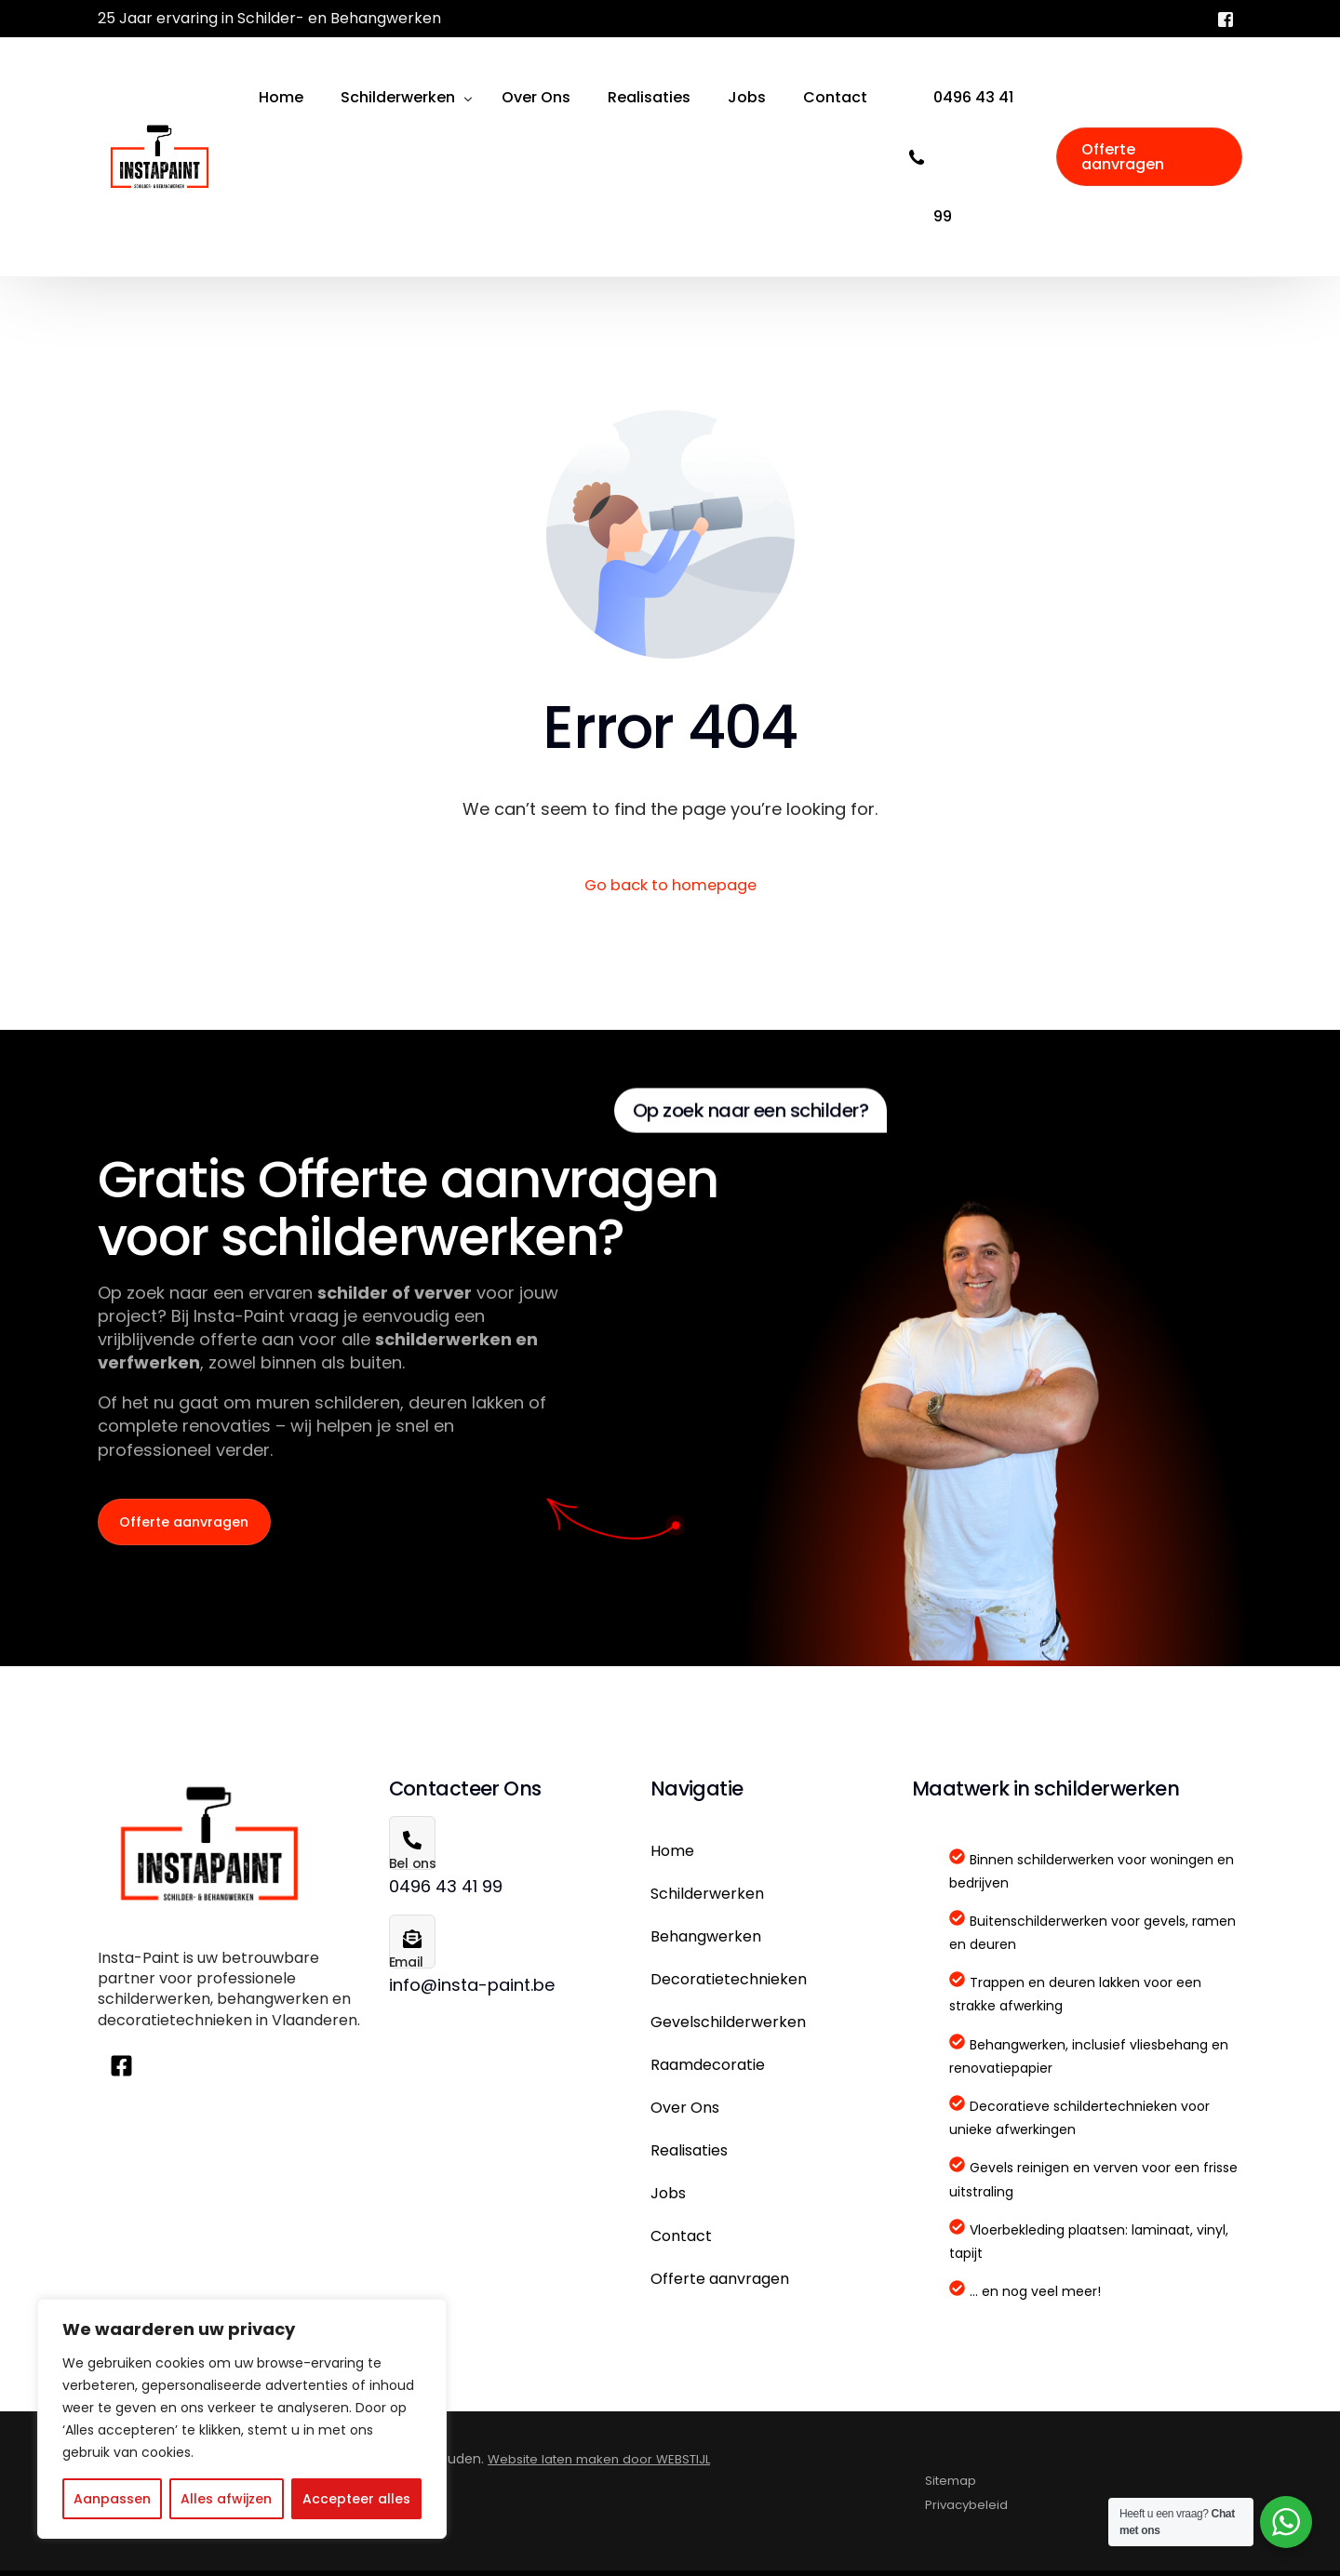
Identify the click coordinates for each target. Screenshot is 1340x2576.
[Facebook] (1225, 18)
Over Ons (684, 2112)
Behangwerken (705, 1941)
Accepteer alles (356, 2498)
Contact (681, 2240)
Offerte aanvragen (719, 2283)
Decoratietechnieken (728, 1984)
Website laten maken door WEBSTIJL (605, 2464)
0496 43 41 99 (973, 157)
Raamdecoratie (707, 2069)
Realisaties (689, 2155)
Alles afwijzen (226, 2498)
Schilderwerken (707, 1898)
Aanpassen (112, 2498)
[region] (242, 2419)
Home (672, 1855)
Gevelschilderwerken (728, 2026)
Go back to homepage (670, 887)
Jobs (668, 2198)
